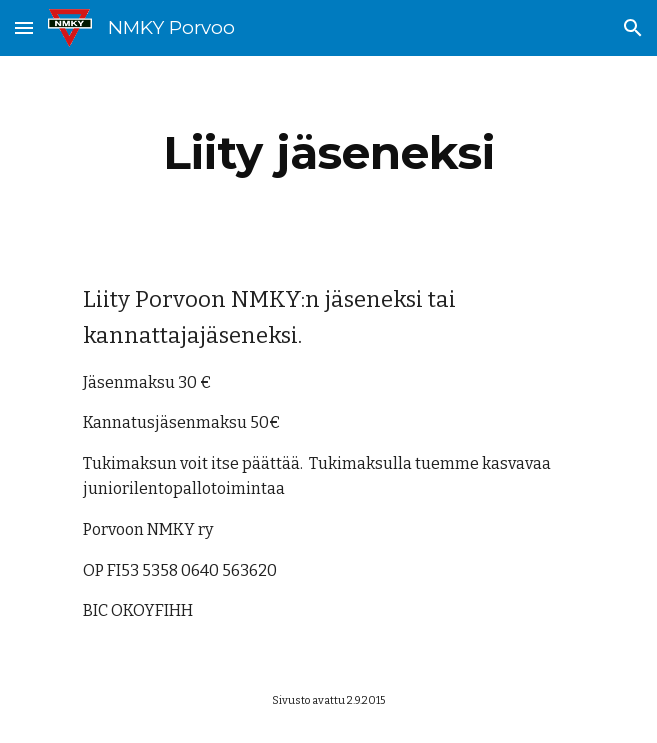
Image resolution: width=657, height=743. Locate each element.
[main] (328, 153)
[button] (24, 27)
